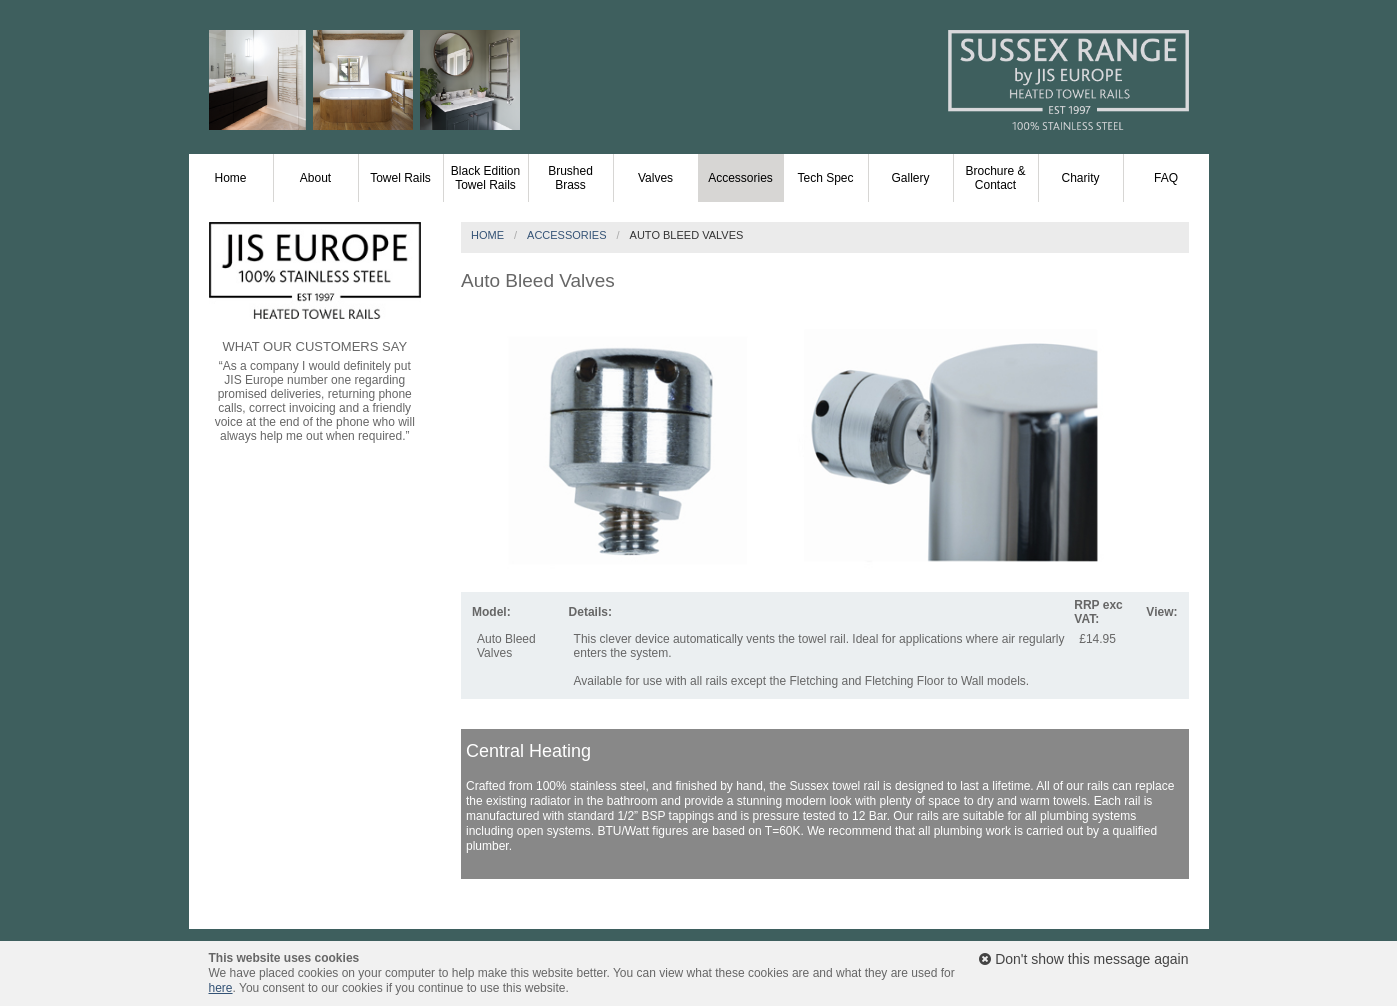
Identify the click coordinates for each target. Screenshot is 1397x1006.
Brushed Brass (570, 178)
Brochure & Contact (995, 178)
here (221, 988)
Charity (1080, 178)
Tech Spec (825, 178)
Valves (655, 178)
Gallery (910, 178)
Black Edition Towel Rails (485, 178)
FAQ (1166, 178)
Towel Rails (400, 178)
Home (230, 178)
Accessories (740, 178)
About (315, 178)
